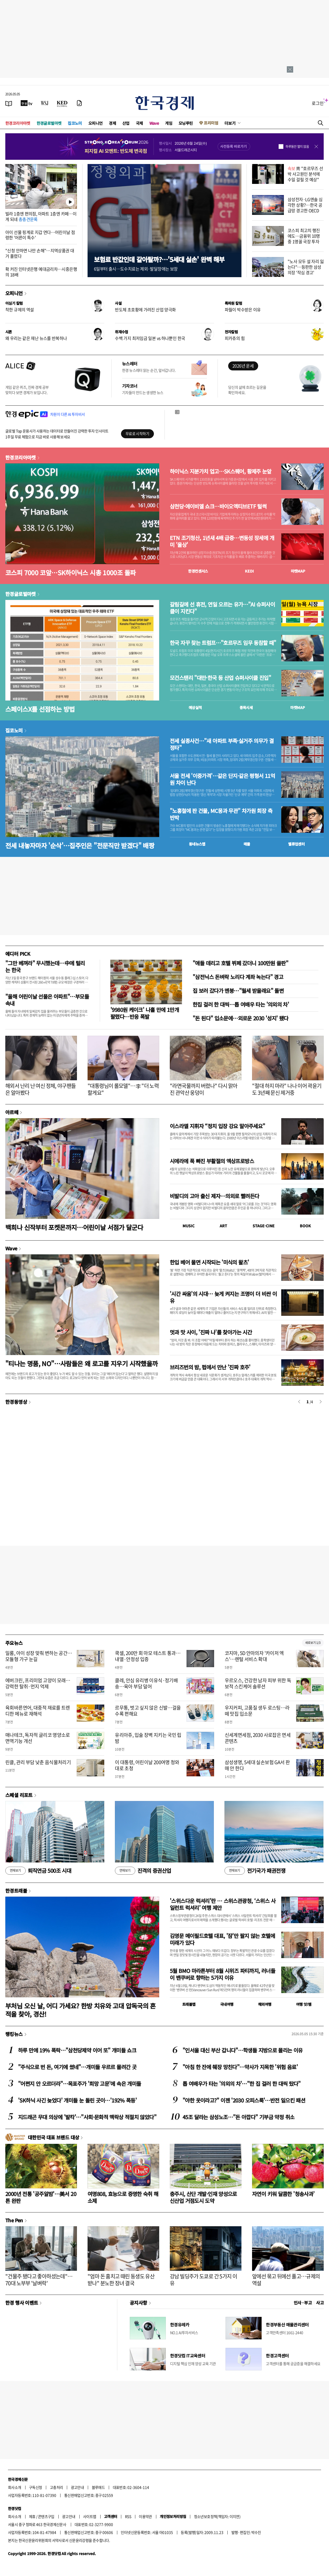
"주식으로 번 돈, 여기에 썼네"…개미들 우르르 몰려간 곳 (77, 2067)
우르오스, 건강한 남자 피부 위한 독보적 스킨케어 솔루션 (258, 1683)
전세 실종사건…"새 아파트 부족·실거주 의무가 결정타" (222, 744)
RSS (128, 2516)
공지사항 (138, 2302)
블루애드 (98, 2487)
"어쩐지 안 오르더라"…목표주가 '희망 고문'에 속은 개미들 (79, 2083)
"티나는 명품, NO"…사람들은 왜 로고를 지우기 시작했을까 (81, 1363)
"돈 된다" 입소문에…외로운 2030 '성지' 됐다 (240, 1018)
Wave (154, 123)
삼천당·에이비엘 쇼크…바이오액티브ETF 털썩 (218, 506)
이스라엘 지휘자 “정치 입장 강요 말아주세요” (217, 1126)
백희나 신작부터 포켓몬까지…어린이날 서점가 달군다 (74, 1227)
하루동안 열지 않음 (297, 146)
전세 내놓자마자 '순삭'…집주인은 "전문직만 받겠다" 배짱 (79, 845)
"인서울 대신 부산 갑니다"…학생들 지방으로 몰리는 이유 (243, 2050)
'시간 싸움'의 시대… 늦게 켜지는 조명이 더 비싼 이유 (223, 1297)
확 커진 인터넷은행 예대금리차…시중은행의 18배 (41, 272)
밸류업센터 (296, 844)
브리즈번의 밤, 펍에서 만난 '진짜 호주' (210, 1367)
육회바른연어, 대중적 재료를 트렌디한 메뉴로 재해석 (37, 1710)
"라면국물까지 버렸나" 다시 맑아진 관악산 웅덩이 (203, 1089)
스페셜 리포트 (19, 1794)
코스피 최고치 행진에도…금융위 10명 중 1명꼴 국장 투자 (304, 236)
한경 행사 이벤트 (21, 2302)
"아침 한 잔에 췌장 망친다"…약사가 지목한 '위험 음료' (240, 2067)
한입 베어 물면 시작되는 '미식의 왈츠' (209, 1262)
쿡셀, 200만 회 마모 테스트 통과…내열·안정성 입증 (147, 1656)
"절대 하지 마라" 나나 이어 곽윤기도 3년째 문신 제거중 (287, 1089)
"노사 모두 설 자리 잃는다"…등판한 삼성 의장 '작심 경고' (306, 267)
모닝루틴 (186, 123)
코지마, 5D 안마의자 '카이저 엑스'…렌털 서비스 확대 (254, 1656)
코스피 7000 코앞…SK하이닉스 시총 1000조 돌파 (70, 572)
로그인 (318, 103)
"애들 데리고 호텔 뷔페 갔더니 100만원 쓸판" (240, 963)
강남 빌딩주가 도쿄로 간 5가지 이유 (203, 2279)
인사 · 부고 (303, 2302)
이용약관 (145, 2516)
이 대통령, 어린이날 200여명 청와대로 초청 (147, 1765)
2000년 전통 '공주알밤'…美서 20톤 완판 (40, 2197)
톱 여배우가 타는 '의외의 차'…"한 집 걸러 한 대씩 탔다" (242, 2083)
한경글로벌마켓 (49, 123)
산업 (125, 123)
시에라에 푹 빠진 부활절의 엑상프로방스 (212, 1161)
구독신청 (35, 2487)
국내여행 (226, 2004)
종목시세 (246, 707)
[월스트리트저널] (44, 103)
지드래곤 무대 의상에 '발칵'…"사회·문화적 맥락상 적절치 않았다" (87, 2117)
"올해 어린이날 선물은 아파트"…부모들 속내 (47, 1000)
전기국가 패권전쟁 (254, 1871)
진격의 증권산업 (143, 1871)
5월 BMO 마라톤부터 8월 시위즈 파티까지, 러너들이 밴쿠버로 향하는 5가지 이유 (222, 1974)
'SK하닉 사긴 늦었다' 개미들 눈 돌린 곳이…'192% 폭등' (77, 2100)
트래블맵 (189, 2004)
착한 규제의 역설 (19, 309)
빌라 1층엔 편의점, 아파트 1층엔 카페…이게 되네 (40, 216)
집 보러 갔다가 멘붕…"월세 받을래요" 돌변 (238, 990)
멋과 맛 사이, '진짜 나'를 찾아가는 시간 (211, 1332)
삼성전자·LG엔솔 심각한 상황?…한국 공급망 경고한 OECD (305, 205)
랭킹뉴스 (14, 2033)
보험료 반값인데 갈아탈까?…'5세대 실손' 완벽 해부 (159, 259)
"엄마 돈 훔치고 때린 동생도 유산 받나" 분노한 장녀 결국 (121, 2279)
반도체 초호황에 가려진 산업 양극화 (145, 309)
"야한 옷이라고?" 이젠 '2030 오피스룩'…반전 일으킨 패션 (244, 2100)
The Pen (14, 2220)
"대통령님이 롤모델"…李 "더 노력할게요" (123, 1089)
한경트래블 (16, 1890)
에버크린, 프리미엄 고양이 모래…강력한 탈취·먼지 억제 (37, 1683)
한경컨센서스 (198, 571)
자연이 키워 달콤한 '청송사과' (283, 2194)
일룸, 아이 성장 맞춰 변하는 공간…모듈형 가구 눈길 (38, 1656)
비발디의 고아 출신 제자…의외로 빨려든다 (214, 1196)
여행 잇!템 (303, 2004)
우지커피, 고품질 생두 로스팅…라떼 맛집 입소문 (257, 1710)
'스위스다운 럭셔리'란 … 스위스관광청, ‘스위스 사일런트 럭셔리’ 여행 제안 (222, 1904)
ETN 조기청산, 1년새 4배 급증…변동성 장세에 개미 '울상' (222, 541)
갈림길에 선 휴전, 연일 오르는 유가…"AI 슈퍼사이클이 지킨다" (222, 608)
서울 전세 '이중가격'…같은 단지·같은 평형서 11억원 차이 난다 (222, 779)
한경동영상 (16, 1401)
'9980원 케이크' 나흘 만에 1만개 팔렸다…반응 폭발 (144, 1013)
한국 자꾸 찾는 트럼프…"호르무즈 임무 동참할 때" (223, 642)
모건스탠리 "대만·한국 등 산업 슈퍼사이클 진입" (220, 677)
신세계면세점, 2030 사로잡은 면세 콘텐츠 (258, 1738)
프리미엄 (211, 123)
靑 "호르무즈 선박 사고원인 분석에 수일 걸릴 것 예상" (305, 174)
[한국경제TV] (26, 103)
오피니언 (95, 123)
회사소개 (14, 2487)
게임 (168, 123)
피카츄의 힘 (235, 338)
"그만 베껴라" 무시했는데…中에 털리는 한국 (45, 966)
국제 (139, 123)
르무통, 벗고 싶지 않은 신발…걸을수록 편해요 (148, 1710)
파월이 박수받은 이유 (243, 309)
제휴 (32, 2516)
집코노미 (75, 123)
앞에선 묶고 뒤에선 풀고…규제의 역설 (286, 2279)
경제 (112, 123)
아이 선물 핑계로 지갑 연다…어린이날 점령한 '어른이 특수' (40, 235)
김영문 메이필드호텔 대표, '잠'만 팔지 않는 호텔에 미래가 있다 (222, 1939)
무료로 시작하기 (137, 433)
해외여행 (264, 2004)
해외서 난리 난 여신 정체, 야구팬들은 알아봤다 (40, 1089)
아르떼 (11, 1112)
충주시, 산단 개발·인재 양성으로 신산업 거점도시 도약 (203, 2197)
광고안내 (77, 2487)
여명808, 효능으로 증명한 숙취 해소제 (123, 2197)
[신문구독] (79, 103)
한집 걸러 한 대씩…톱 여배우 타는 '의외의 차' (241, 1004)
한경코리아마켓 (17, 123)
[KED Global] (62, 103)
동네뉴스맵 (197, 844)
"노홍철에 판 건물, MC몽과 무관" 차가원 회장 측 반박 (221, 814)
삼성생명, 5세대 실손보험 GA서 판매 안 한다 (257, 1765)
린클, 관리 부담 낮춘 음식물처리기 (38, 1762)
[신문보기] (8, 103)
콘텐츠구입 (46, 2516)
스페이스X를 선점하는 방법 (40, 709)
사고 (320, 2302)
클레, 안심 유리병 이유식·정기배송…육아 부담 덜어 (146, 1683)
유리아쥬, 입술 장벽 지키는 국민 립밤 (148, 1738)
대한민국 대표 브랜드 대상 (53, 2137)
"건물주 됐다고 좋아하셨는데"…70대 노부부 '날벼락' (38, 2279)
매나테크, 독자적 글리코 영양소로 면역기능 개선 (37, 1738)
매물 (247, 844)
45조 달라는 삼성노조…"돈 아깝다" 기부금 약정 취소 (238, 2117)
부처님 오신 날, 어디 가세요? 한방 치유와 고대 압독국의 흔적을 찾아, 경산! (80, 2010)
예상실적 (195, 707)
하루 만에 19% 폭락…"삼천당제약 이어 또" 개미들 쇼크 (77, 2050)
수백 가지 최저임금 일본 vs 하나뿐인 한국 (150, 338)
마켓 (298, 571)
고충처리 (56, 2487)
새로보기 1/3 (313, 1642)
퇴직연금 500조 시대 (38, 1871)
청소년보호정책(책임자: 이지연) (217, 2516)
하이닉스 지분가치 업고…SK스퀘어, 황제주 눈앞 (220, 471)
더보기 (230, 123)
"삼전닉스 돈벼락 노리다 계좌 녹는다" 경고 (238, 977)
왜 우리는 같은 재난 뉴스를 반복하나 (36, 338)
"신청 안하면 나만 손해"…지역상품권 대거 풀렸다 (39, 253)
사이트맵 (89, 2516)
